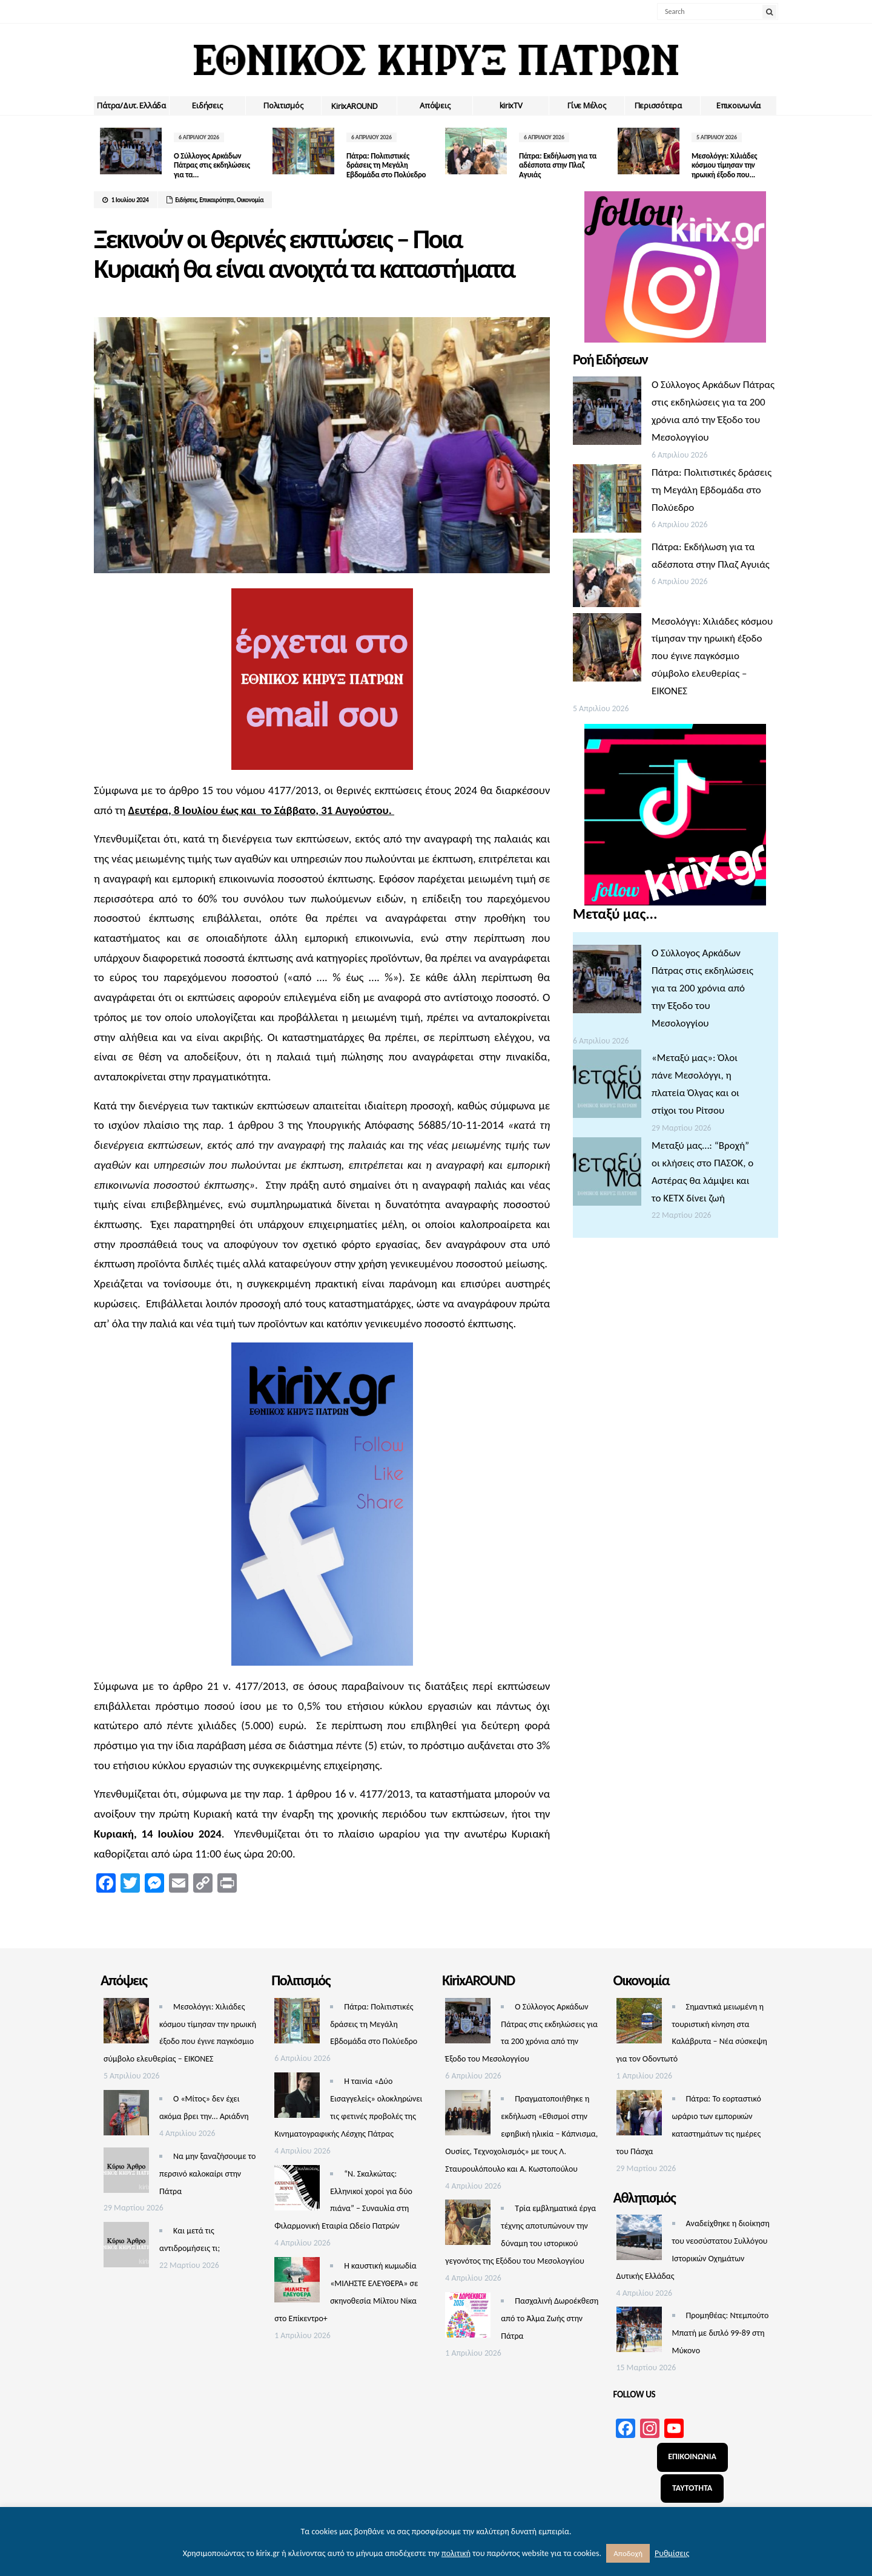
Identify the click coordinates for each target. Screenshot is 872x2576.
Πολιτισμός (283, 105)
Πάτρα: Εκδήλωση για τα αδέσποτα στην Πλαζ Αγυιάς (557, 165)
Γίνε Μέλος (586, 105)
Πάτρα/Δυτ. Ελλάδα (131, 105)
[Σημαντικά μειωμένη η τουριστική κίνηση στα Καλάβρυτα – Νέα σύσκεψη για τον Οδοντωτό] (639, 2023)
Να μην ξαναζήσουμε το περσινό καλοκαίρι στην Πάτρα (207, 2173)
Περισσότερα (658, 105)
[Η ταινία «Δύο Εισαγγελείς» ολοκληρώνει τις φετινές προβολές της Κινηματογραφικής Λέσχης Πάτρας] (297, 2098)
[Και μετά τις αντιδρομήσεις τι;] (126, 2247)
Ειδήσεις (207, 105)
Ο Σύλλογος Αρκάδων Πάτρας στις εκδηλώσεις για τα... (212, 165)
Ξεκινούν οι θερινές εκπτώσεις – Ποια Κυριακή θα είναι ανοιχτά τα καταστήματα (304, 254)
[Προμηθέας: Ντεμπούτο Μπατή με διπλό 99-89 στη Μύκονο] (639, 2332)
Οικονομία (250, 200)
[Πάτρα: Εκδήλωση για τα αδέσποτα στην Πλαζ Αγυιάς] (607, 576)
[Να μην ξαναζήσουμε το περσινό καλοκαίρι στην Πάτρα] (126, 2173)
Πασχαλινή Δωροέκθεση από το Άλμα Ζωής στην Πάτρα (549, 2318)
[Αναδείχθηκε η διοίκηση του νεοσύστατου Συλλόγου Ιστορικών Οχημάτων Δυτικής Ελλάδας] (639, 2240)
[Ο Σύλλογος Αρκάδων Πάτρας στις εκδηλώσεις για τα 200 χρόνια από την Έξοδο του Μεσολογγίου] (607, 413)
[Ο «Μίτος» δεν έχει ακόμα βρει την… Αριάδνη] (126, 2115)
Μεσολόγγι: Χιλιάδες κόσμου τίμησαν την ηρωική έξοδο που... (724, 165)
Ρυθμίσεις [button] (672, 2553)
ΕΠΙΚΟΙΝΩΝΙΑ (692, 2456)
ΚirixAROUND (354, 105)
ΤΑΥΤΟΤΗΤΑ (692, 2488)
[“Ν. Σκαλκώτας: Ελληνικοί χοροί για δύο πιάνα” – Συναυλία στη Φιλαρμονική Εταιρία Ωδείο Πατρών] (297, 2190)
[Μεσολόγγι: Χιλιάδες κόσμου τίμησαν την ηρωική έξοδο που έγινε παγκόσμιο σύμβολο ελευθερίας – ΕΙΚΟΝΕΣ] (607, 650)
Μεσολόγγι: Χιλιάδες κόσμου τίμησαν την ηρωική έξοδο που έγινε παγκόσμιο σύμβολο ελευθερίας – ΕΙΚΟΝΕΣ (712, 656)
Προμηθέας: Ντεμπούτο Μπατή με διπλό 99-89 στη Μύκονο (720, 2333)
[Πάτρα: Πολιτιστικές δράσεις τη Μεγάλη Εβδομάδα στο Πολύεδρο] (607, 501)
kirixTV (511, 105)
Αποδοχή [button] (627, 2553)
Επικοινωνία (738, 105)
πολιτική (456, 2553)
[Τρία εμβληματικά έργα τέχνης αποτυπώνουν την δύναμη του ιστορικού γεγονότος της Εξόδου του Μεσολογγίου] (467, 2225)
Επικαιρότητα (216, 200)
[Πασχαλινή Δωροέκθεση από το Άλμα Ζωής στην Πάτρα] (467, 2318)
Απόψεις (435, 105)
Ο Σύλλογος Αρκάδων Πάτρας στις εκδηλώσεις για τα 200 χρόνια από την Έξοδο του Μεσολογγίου (702, 988)
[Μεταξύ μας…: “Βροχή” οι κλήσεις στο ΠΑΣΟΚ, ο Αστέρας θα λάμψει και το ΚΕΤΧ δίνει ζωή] (607, 1174)
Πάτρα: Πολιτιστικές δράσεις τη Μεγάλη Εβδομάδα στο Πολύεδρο (386, 165)
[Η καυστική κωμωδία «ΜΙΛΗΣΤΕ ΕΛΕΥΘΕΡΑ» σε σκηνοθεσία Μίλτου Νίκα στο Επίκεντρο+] (297, 2282)
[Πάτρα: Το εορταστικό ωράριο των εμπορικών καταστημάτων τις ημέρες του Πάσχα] (639, 2115)
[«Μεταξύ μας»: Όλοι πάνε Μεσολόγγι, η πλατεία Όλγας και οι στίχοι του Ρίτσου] (607, 1087)
